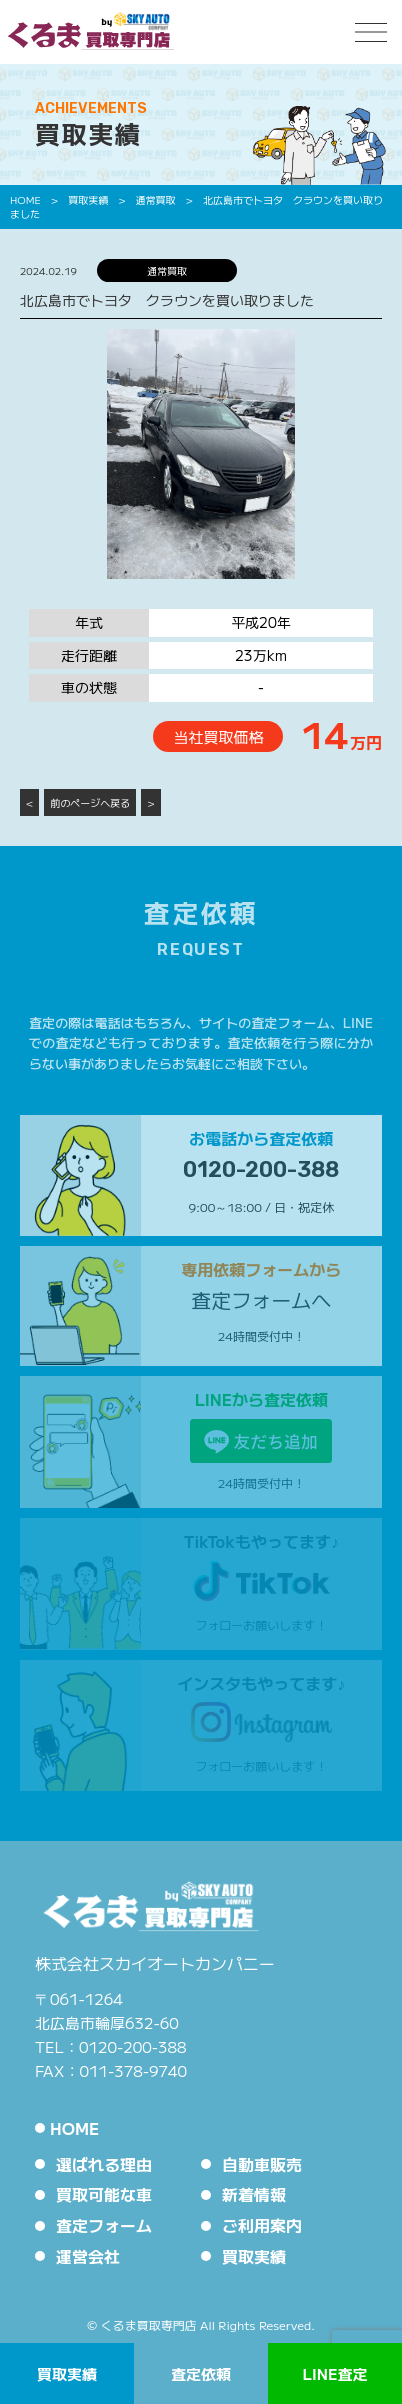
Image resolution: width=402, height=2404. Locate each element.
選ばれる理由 (104, 2164)
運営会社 (88, 2256)
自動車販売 (262, 2164)
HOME (74, 2128)
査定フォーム (104, 2225)
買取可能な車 (104, 2194)
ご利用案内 (262, 2225)
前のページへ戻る (90, 802)
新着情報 (254, 2194)
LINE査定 (334, 2373)
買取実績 (67, 2373)
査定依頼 (201, 2373)
